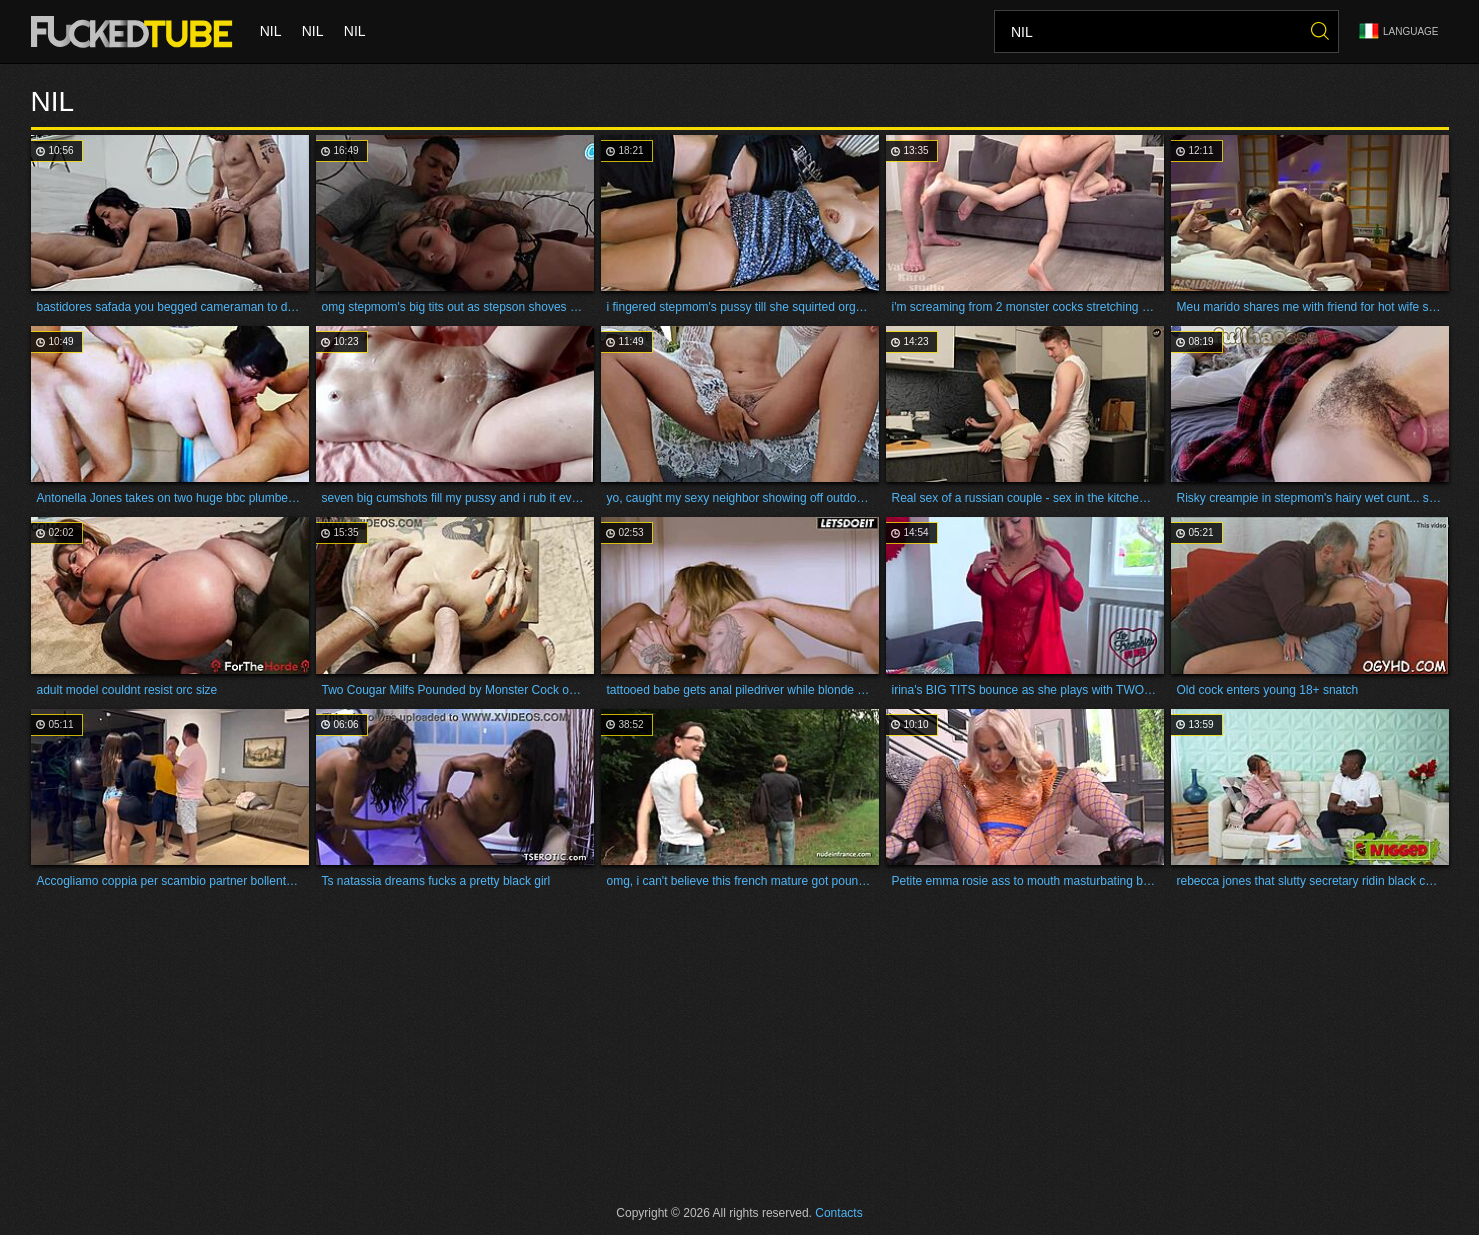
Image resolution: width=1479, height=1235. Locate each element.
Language (1399, 31)
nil (271, 32)
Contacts (838, 1213)
